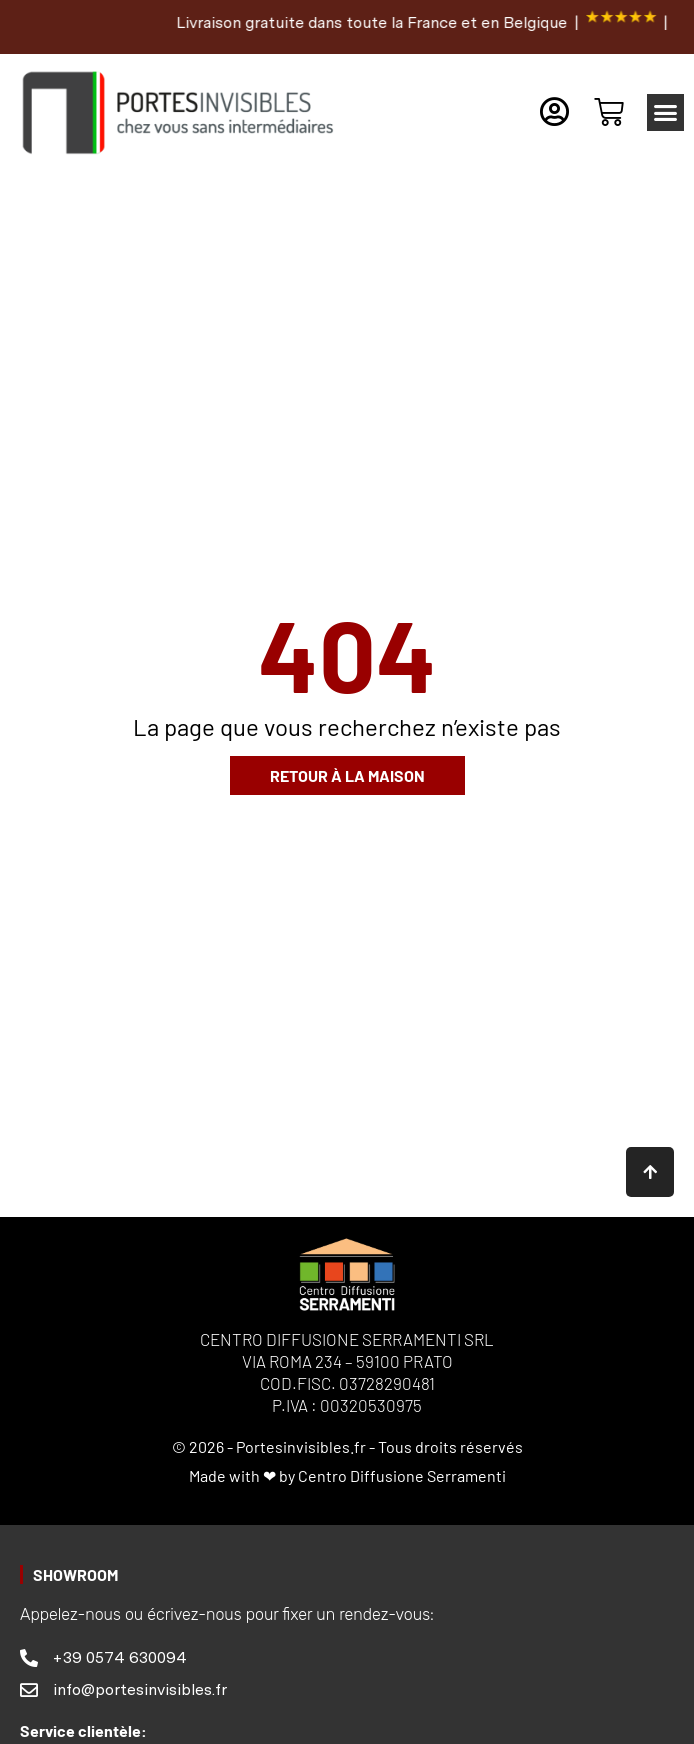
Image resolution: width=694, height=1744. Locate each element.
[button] (666, 113)
